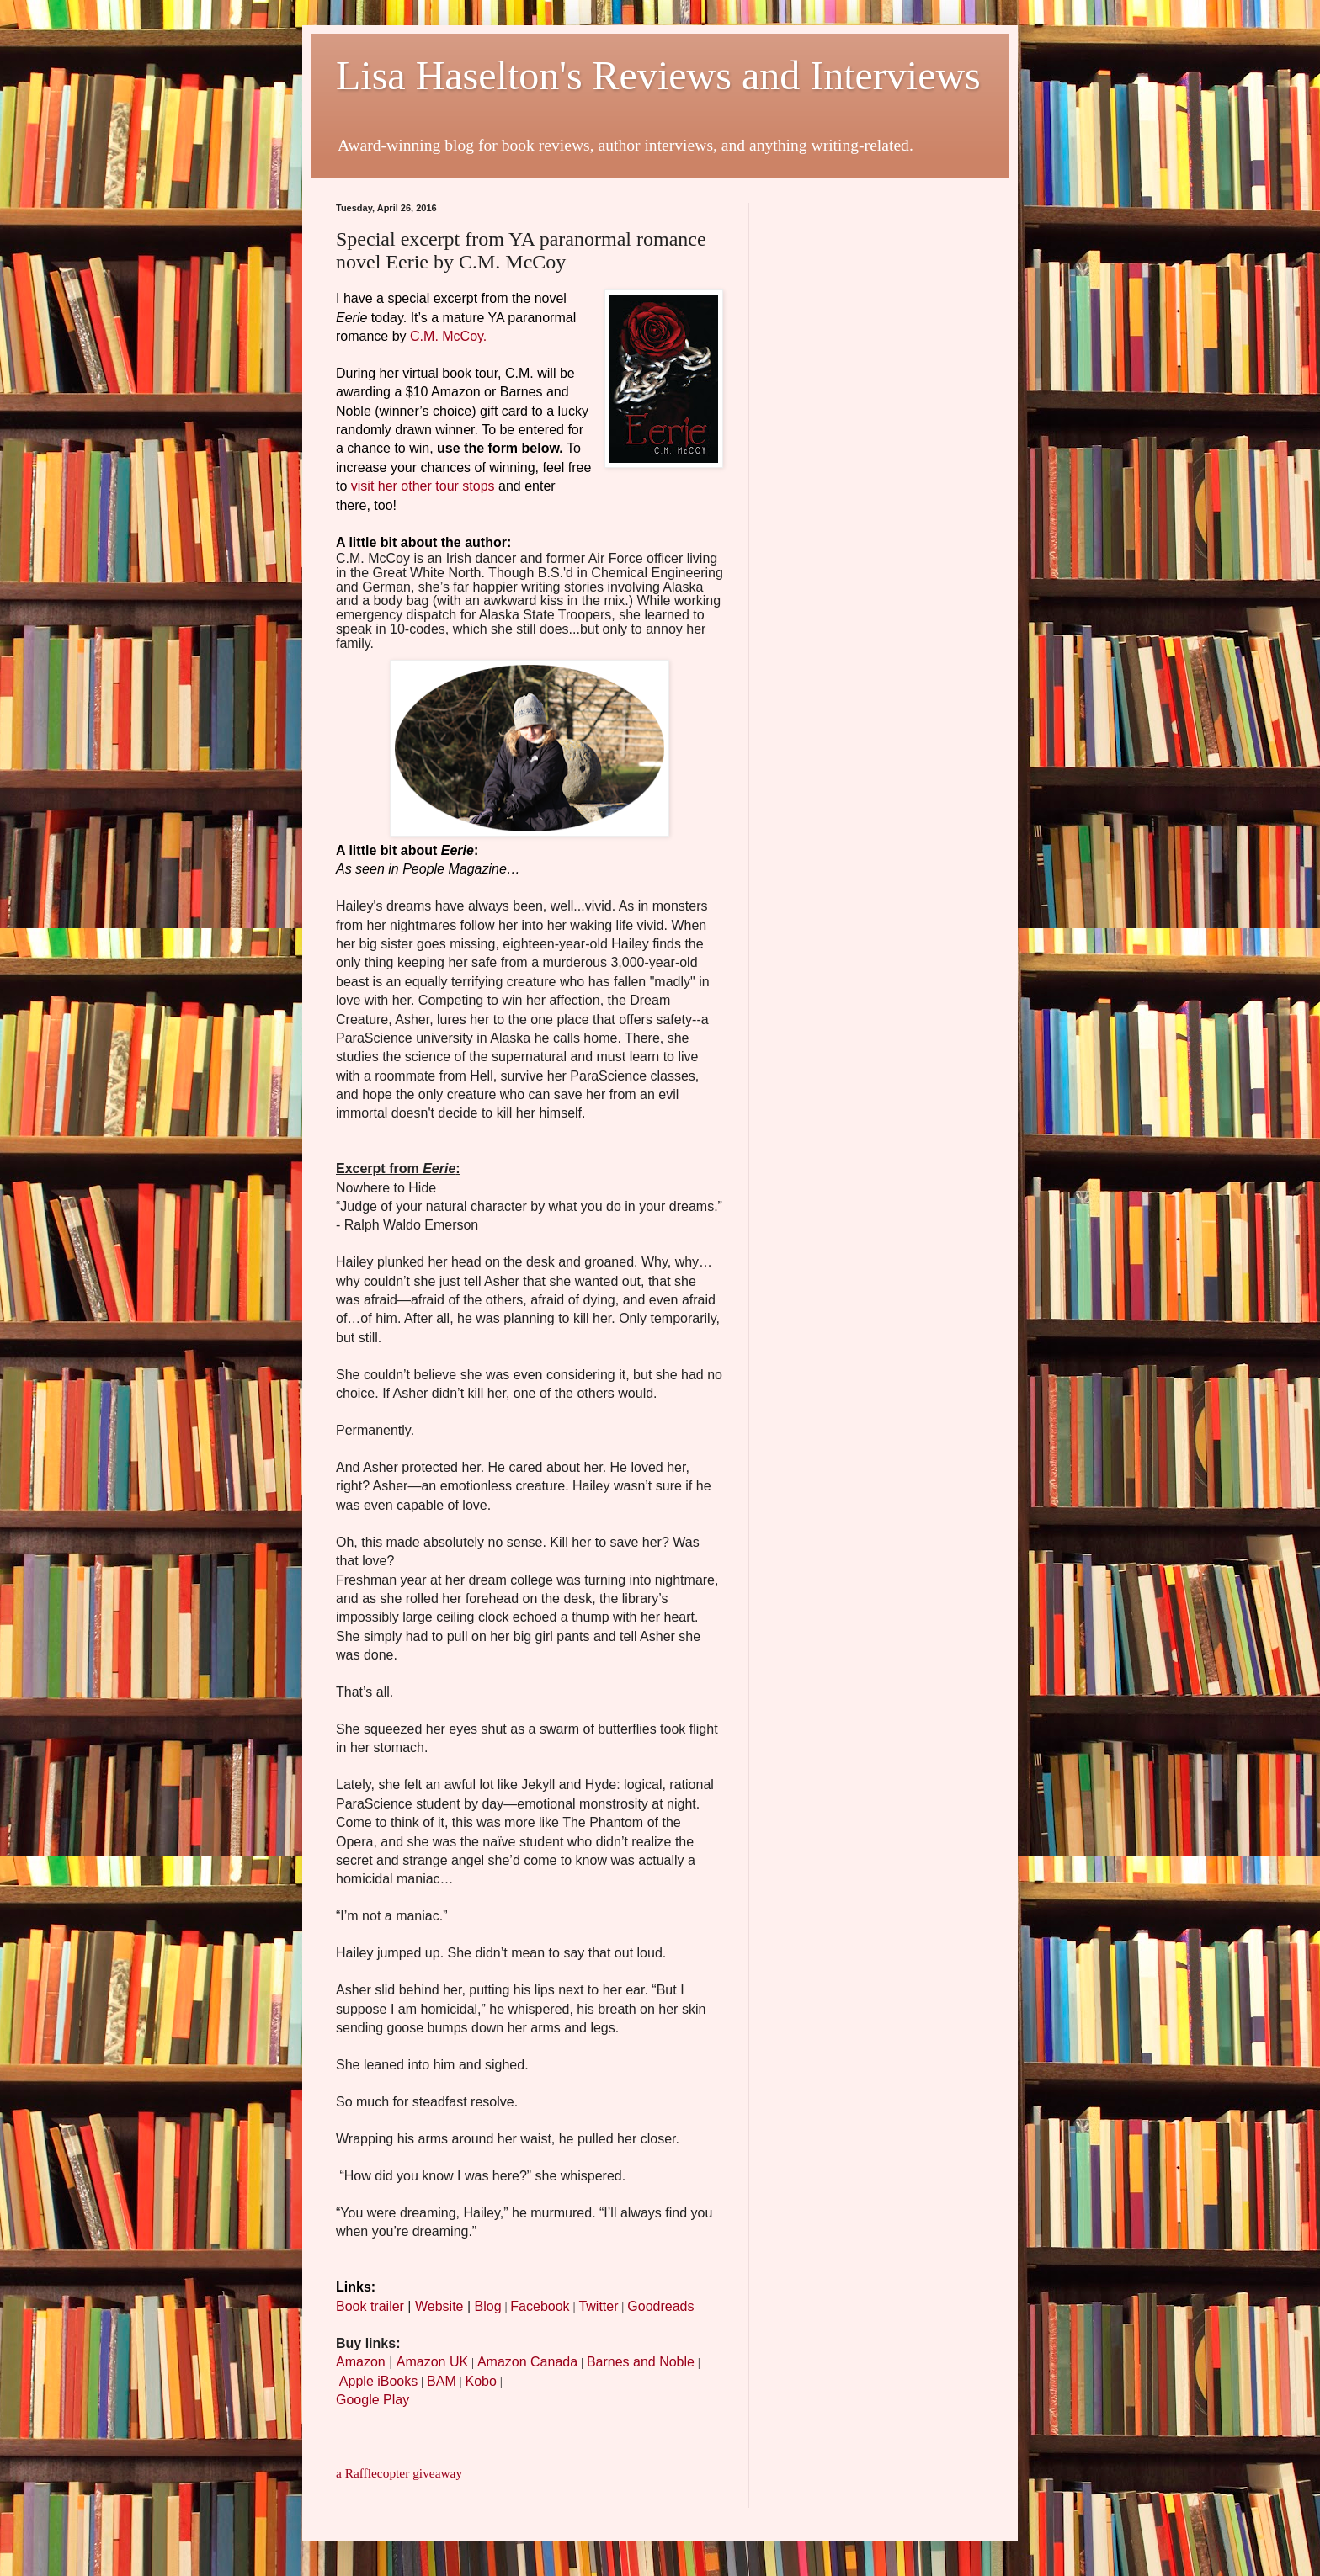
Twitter (598, 2306)
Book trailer (370, 2306)
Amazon (361, 2362)
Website (439, 2306)
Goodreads (660, 2306)
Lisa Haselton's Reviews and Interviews (658, 75)
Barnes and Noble (641, 2362)
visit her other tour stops (423, 486)
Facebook (539, 2306)
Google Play (372, 2400)
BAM (441, 2381)
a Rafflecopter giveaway (399, 2473)
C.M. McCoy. (448, 336)
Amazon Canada (527, 2362)
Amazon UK (432, 2362)
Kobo (480, 2381)
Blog (488, 2306)
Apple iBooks (378, 2381)
